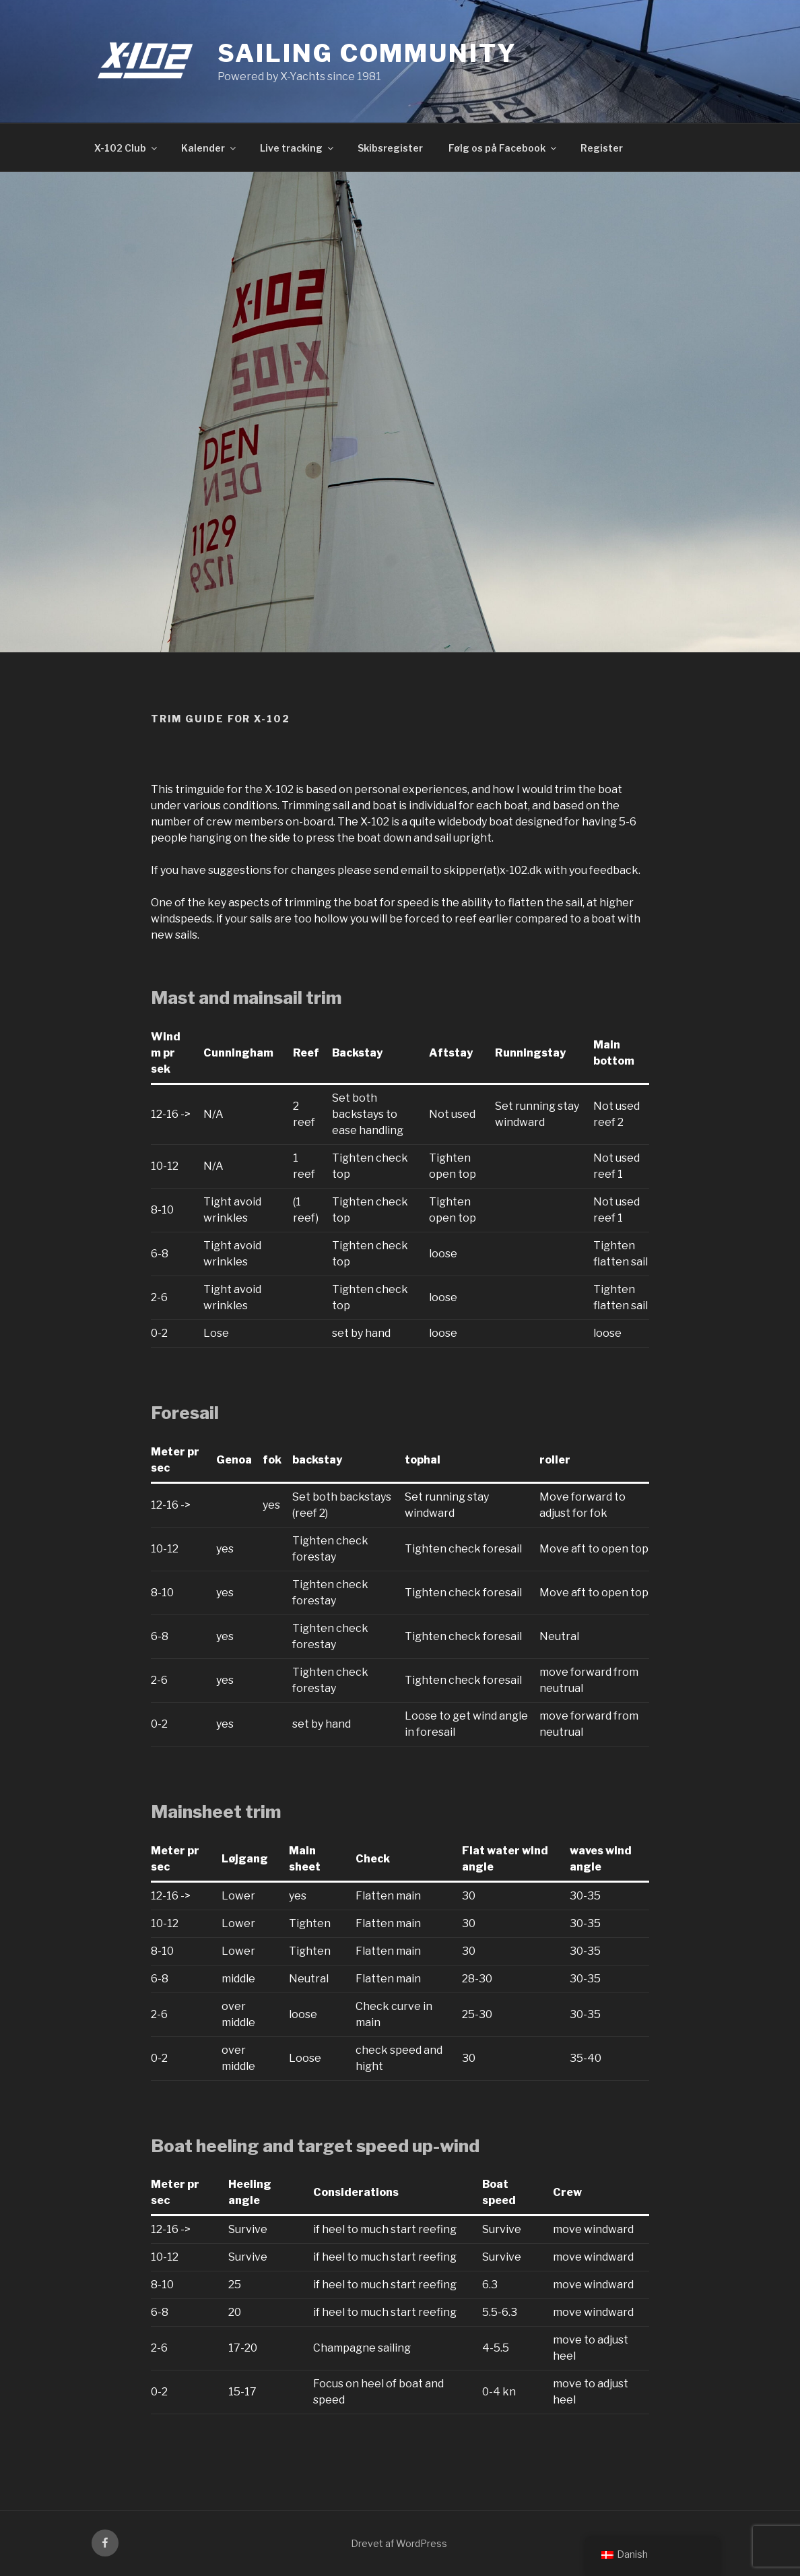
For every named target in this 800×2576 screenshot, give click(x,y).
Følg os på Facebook (503, 148)
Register (601, 148)
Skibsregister (390, 148)
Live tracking (297, 148)
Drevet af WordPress (399, 2543)
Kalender (209, 148)
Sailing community (367, 53)
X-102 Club (126, 148)
